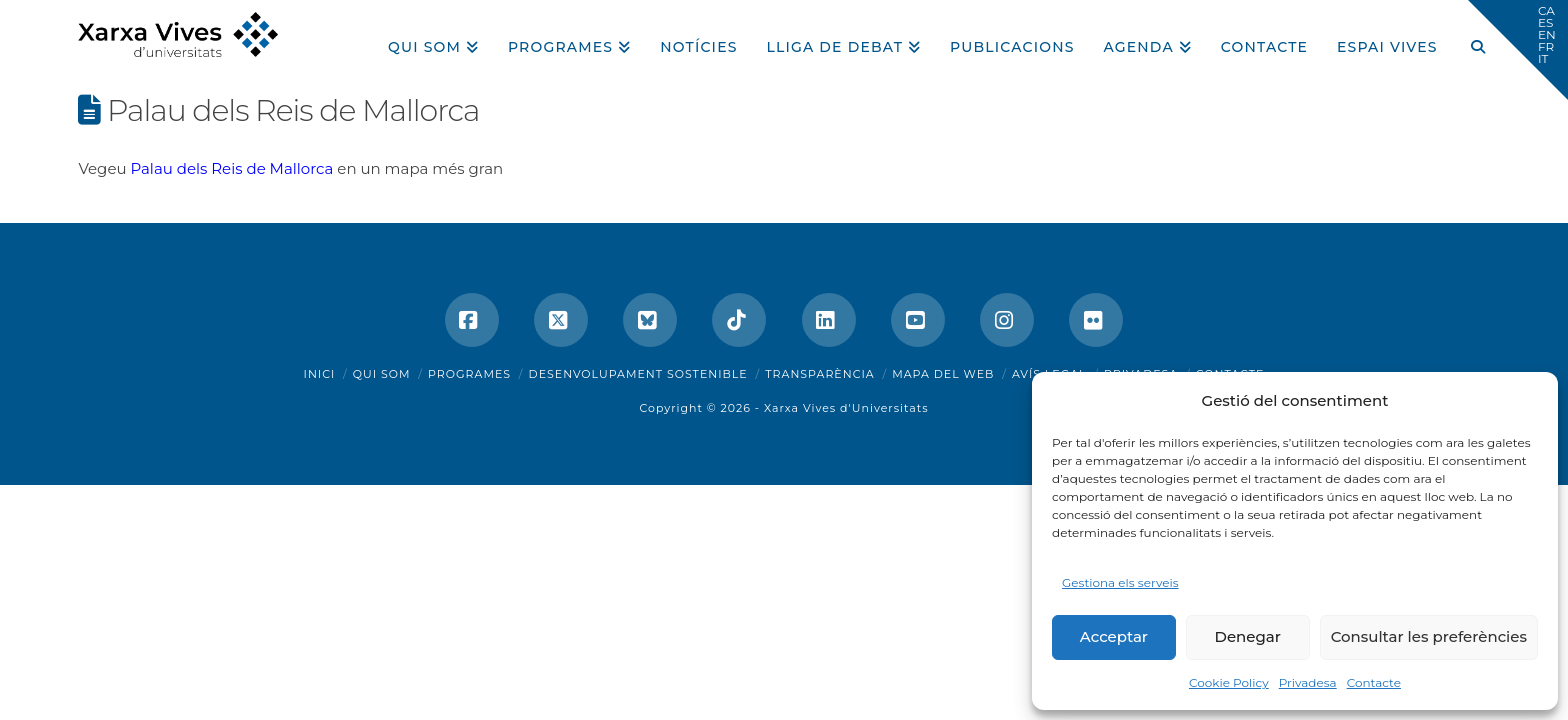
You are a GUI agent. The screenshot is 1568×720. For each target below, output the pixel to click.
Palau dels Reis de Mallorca (231, 168)
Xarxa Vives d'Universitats (846, 408)
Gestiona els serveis (1120, 582)
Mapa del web (943, 374)
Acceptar (1114, 636)
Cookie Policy (1229, 682)
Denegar (1248, 636)
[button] (1518, 50)
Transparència (819, 374)
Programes (469, 374)
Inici (320, 374)
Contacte (1374, 682)
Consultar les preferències (1429, 636)
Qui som (382, 374)
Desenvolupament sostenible (638, 374)
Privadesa (1308, 682)
